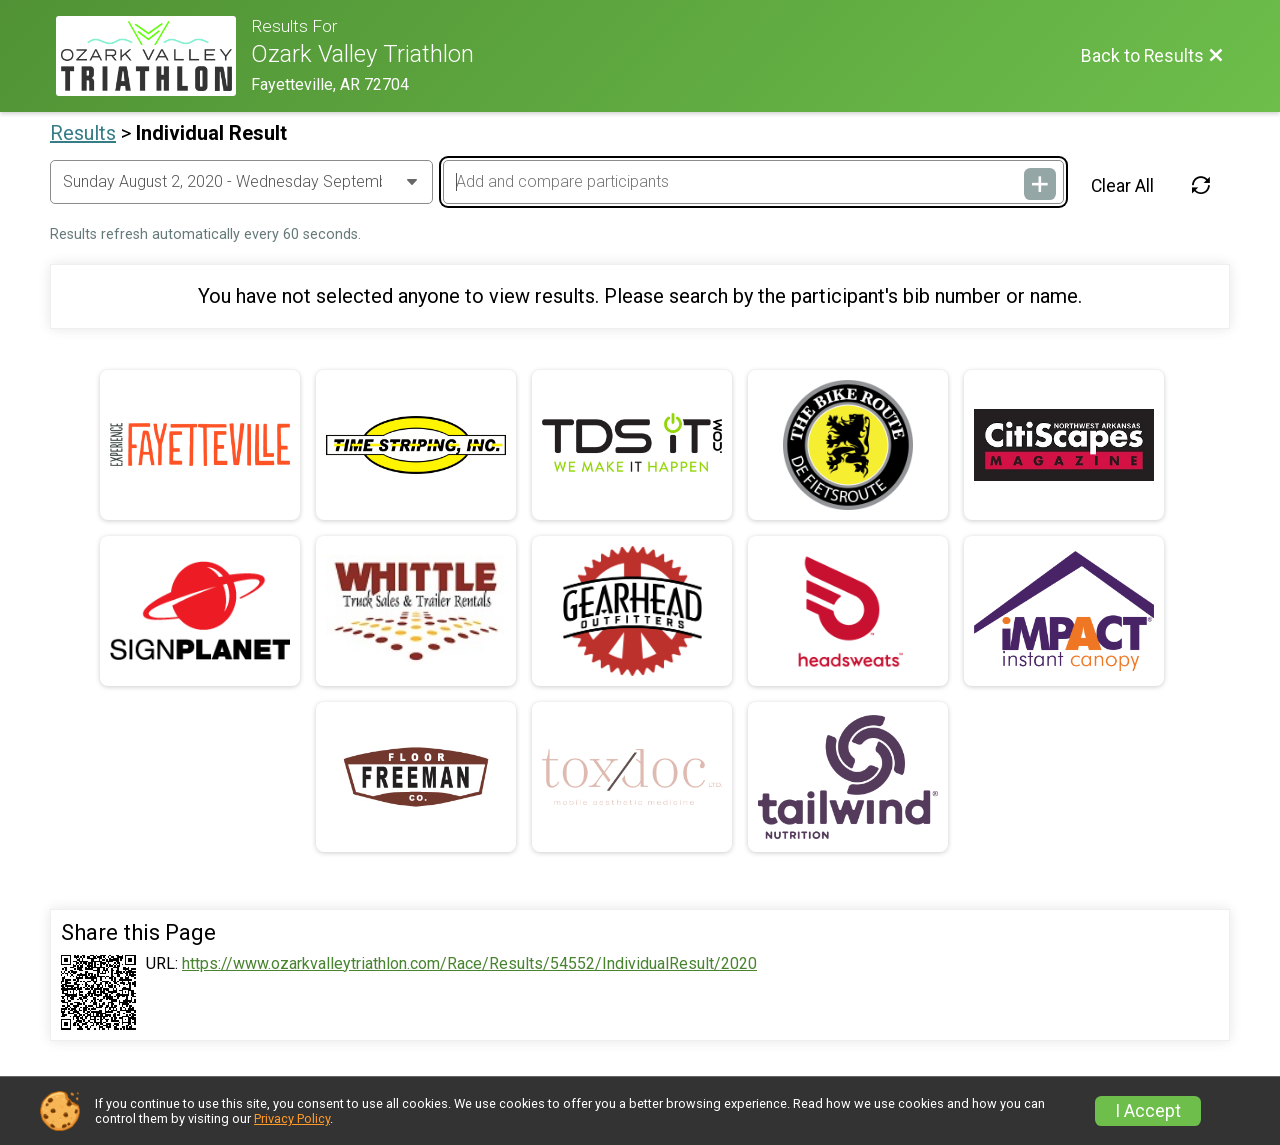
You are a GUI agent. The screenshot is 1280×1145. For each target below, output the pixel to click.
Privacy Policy (292, 1118)
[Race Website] (153, 56)
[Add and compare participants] (753, 182)
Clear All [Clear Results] (1122, 186)
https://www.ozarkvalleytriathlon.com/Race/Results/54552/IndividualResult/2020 (469, 964)
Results (83, 133)
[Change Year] (241, 182)
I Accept (1148, 1111)
